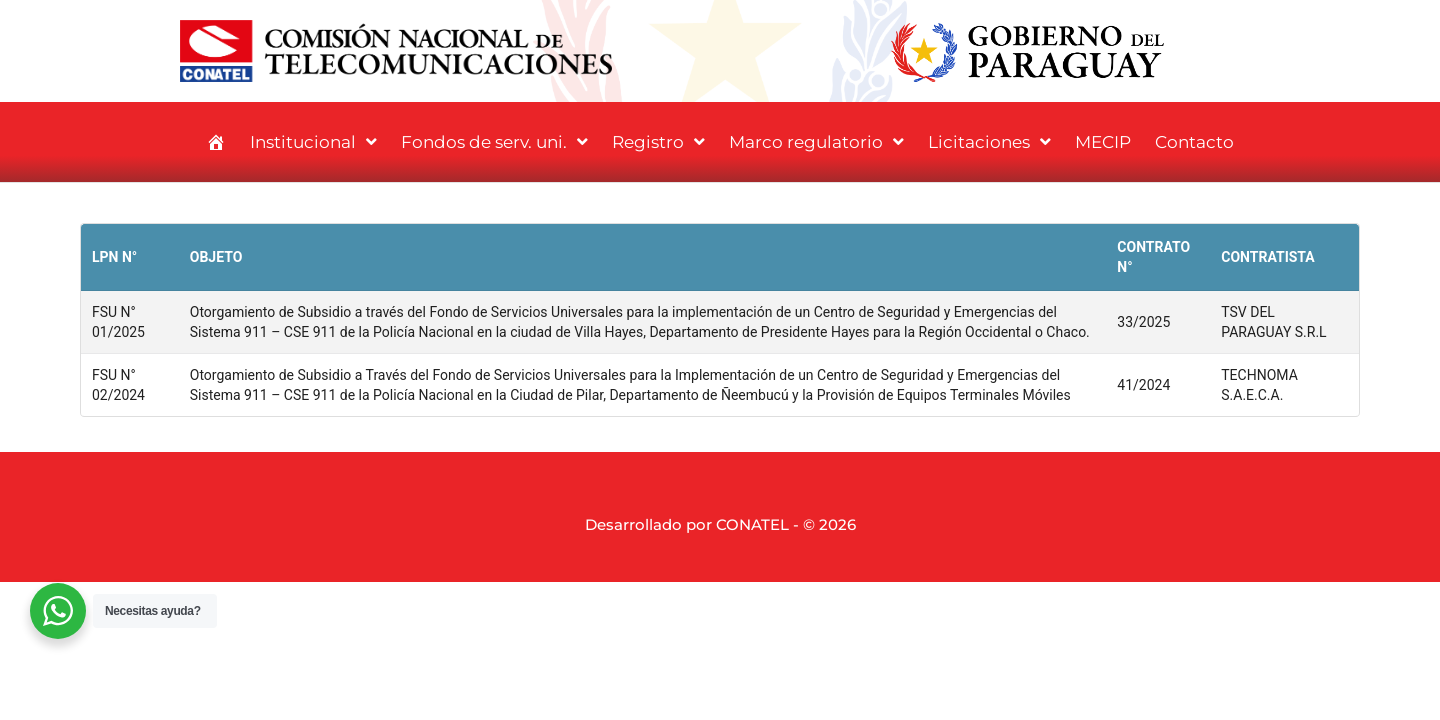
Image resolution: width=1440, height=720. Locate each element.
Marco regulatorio (816, 141)
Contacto (1194, 142)
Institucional (313, 141)
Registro (658, 141)
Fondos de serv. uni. (494, 141)
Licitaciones (989, 141)
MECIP (1103, 142)
